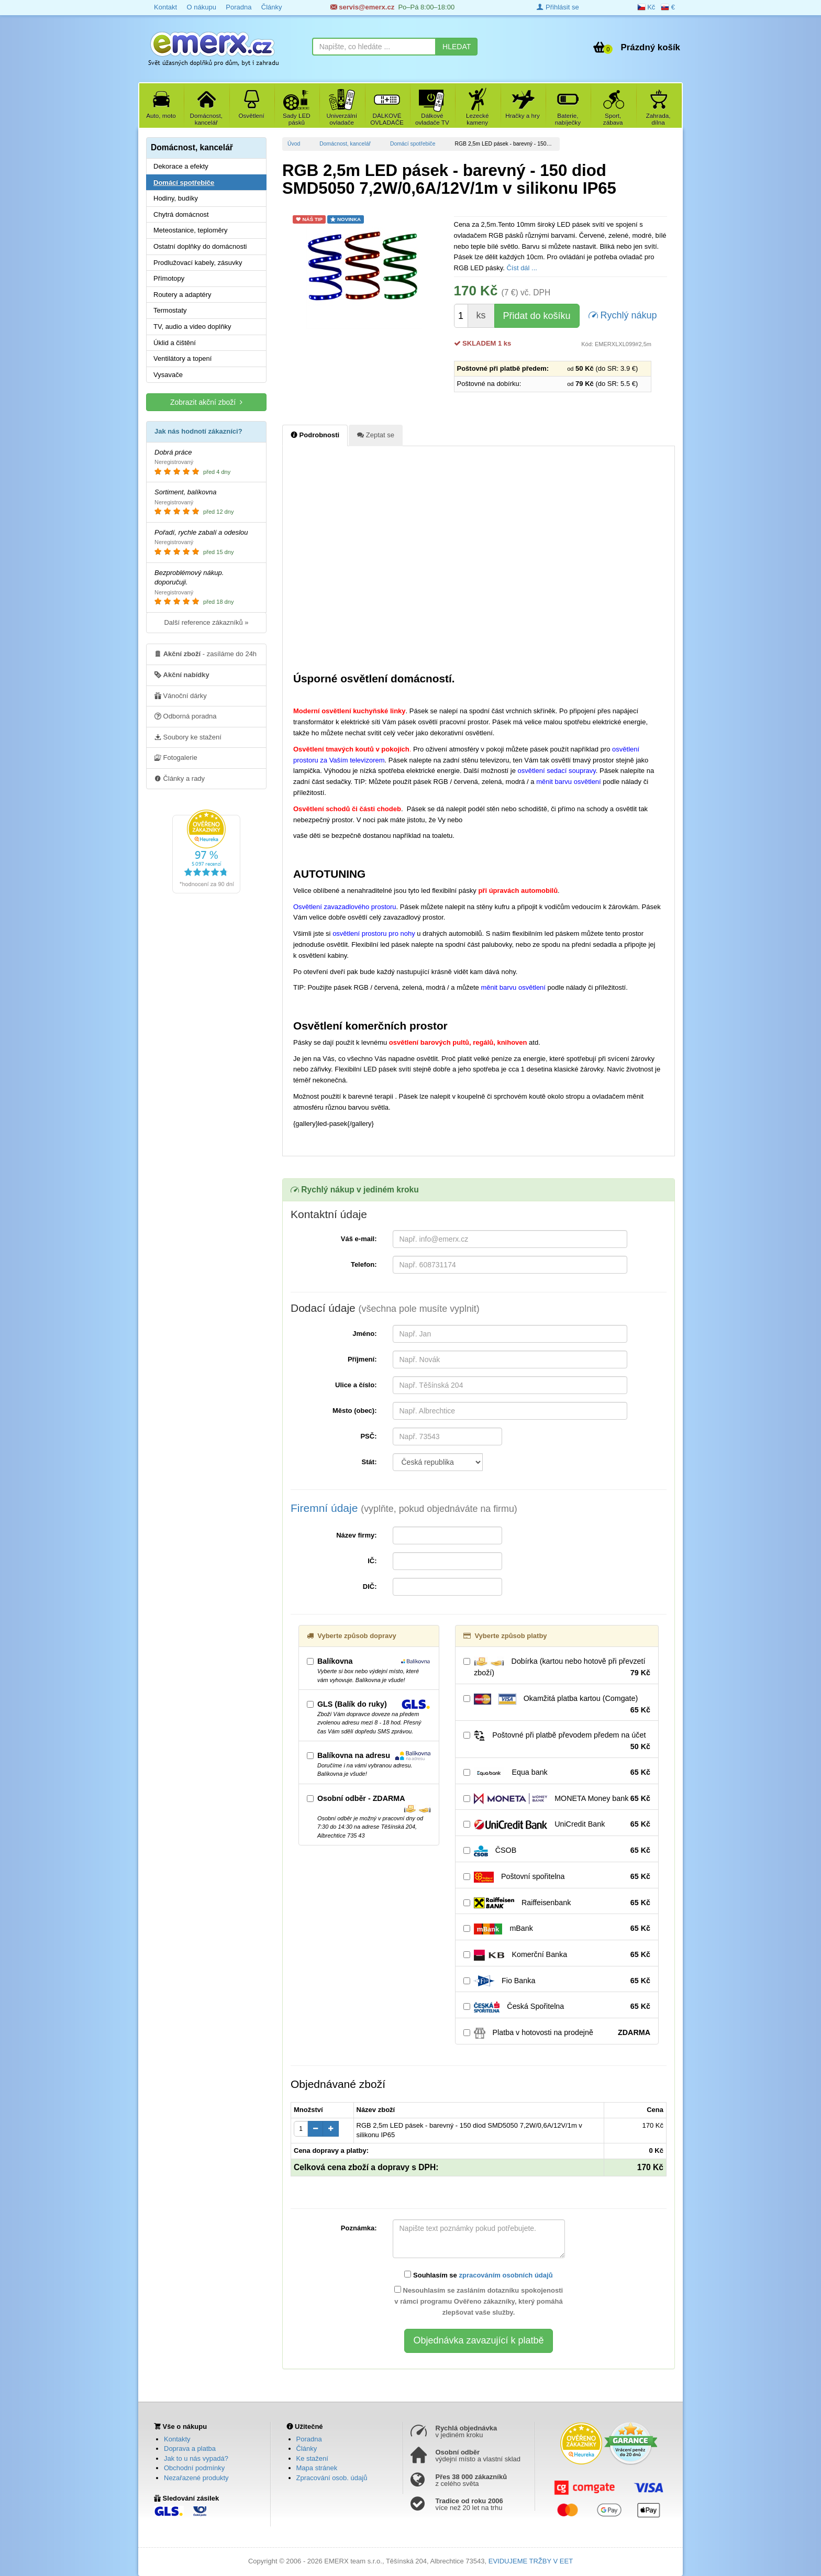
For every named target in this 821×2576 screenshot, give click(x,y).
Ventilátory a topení (182, 358)
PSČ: (368, 1436)
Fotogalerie (175, 757)
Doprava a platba (190, 2448)
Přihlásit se (558, 7)
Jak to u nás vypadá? (196, 2458)
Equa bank (556, 1772)
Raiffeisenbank (556, 1903)
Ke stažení (312, 2458)
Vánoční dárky (180, 695)
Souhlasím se (478, 2275)
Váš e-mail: (359, 1239)
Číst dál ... (521, 268)
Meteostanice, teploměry (190, 230)
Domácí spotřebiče (413, 144)
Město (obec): (354, 1410)
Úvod (293, 144)
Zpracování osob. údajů (332, 2478)
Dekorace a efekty (180, 166)
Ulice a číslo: (355, 1385)
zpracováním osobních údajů (505, 2275)
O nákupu (201, 7)
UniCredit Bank (556, 1824)
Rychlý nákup (623, 314)
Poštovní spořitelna (556, 1877)
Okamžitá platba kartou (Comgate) (556, 1705)
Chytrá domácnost (181, 214)
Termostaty (170, 310)
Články (271, 7)
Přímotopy (168, 278)
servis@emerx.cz (362, 7)
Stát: (369, 1462)
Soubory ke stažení (187, 737)
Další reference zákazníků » (206, 622)
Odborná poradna (185, 716)
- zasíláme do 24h (205, 653)
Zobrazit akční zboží (206, 402)
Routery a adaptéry (182, 294)
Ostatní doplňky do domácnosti (200, 246)
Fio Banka (556, 1981)
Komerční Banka (556, 1955)
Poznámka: (359, 2228)
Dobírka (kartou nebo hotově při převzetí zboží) (556, 1667)
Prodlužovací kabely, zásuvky (197, 263)
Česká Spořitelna (556, 2007)
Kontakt (165, 7)
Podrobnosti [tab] (315, 434)
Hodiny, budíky (175, 198)
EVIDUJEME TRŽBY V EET (531, 2561)
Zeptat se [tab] (375, 434)
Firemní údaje (404, 1508)
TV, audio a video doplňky (192, 326)
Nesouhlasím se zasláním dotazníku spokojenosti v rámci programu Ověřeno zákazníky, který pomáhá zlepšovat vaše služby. (478, 2301)
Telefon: (364, 1264)
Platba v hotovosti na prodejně (556, 2033)
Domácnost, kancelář (345, 144)
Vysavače (168, 375)
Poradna (238, 7)
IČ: (372, 1561)
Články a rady (179, 778)
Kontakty (177, 2439)
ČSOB (556, 1850)
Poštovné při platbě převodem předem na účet (556, 1741)
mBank (556, 1928)
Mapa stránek (317, 2468)
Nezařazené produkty (196, 2478)
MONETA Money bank (556, 1799)
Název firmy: (356, 1535)
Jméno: (364, 1333)
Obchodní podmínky (194, 2468)
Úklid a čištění (174, 343)
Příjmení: (362, 1359)
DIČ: (370, 1586)
